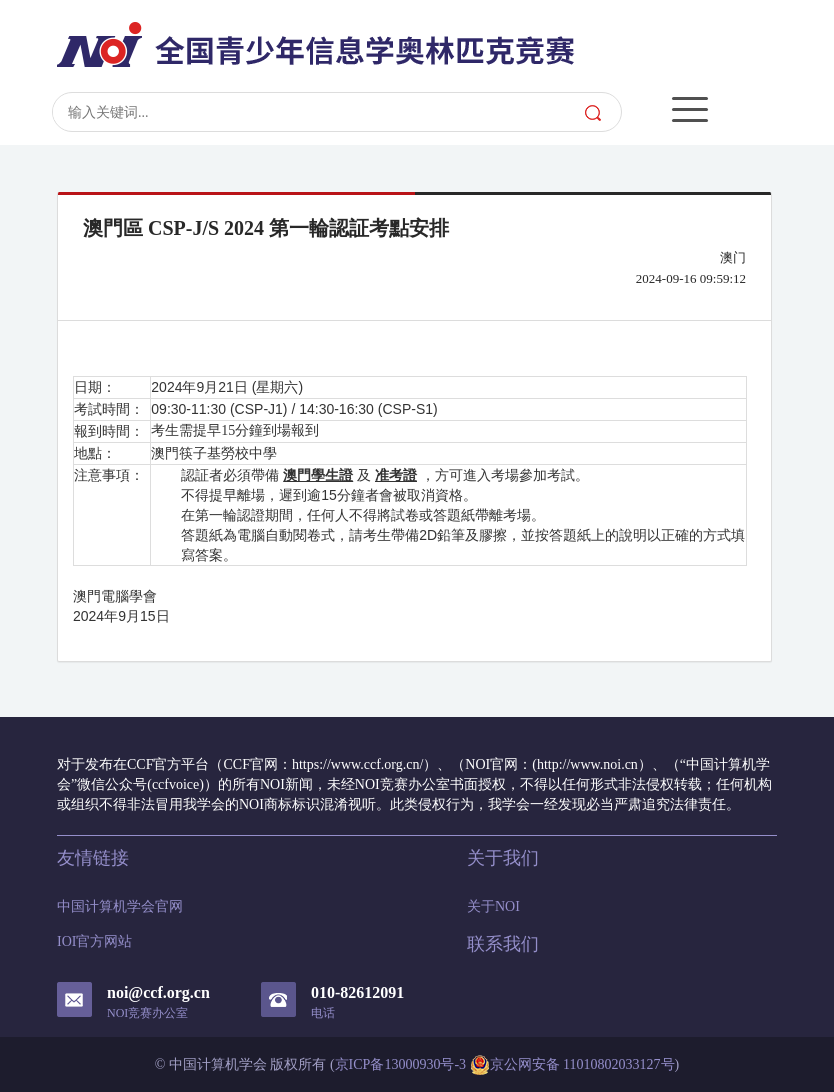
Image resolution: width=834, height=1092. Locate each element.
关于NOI (493, 906)
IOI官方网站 (94, 941)
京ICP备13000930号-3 (400, 1064)
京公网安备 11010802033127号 (572, 1065)
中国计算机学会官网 (120, 906)
